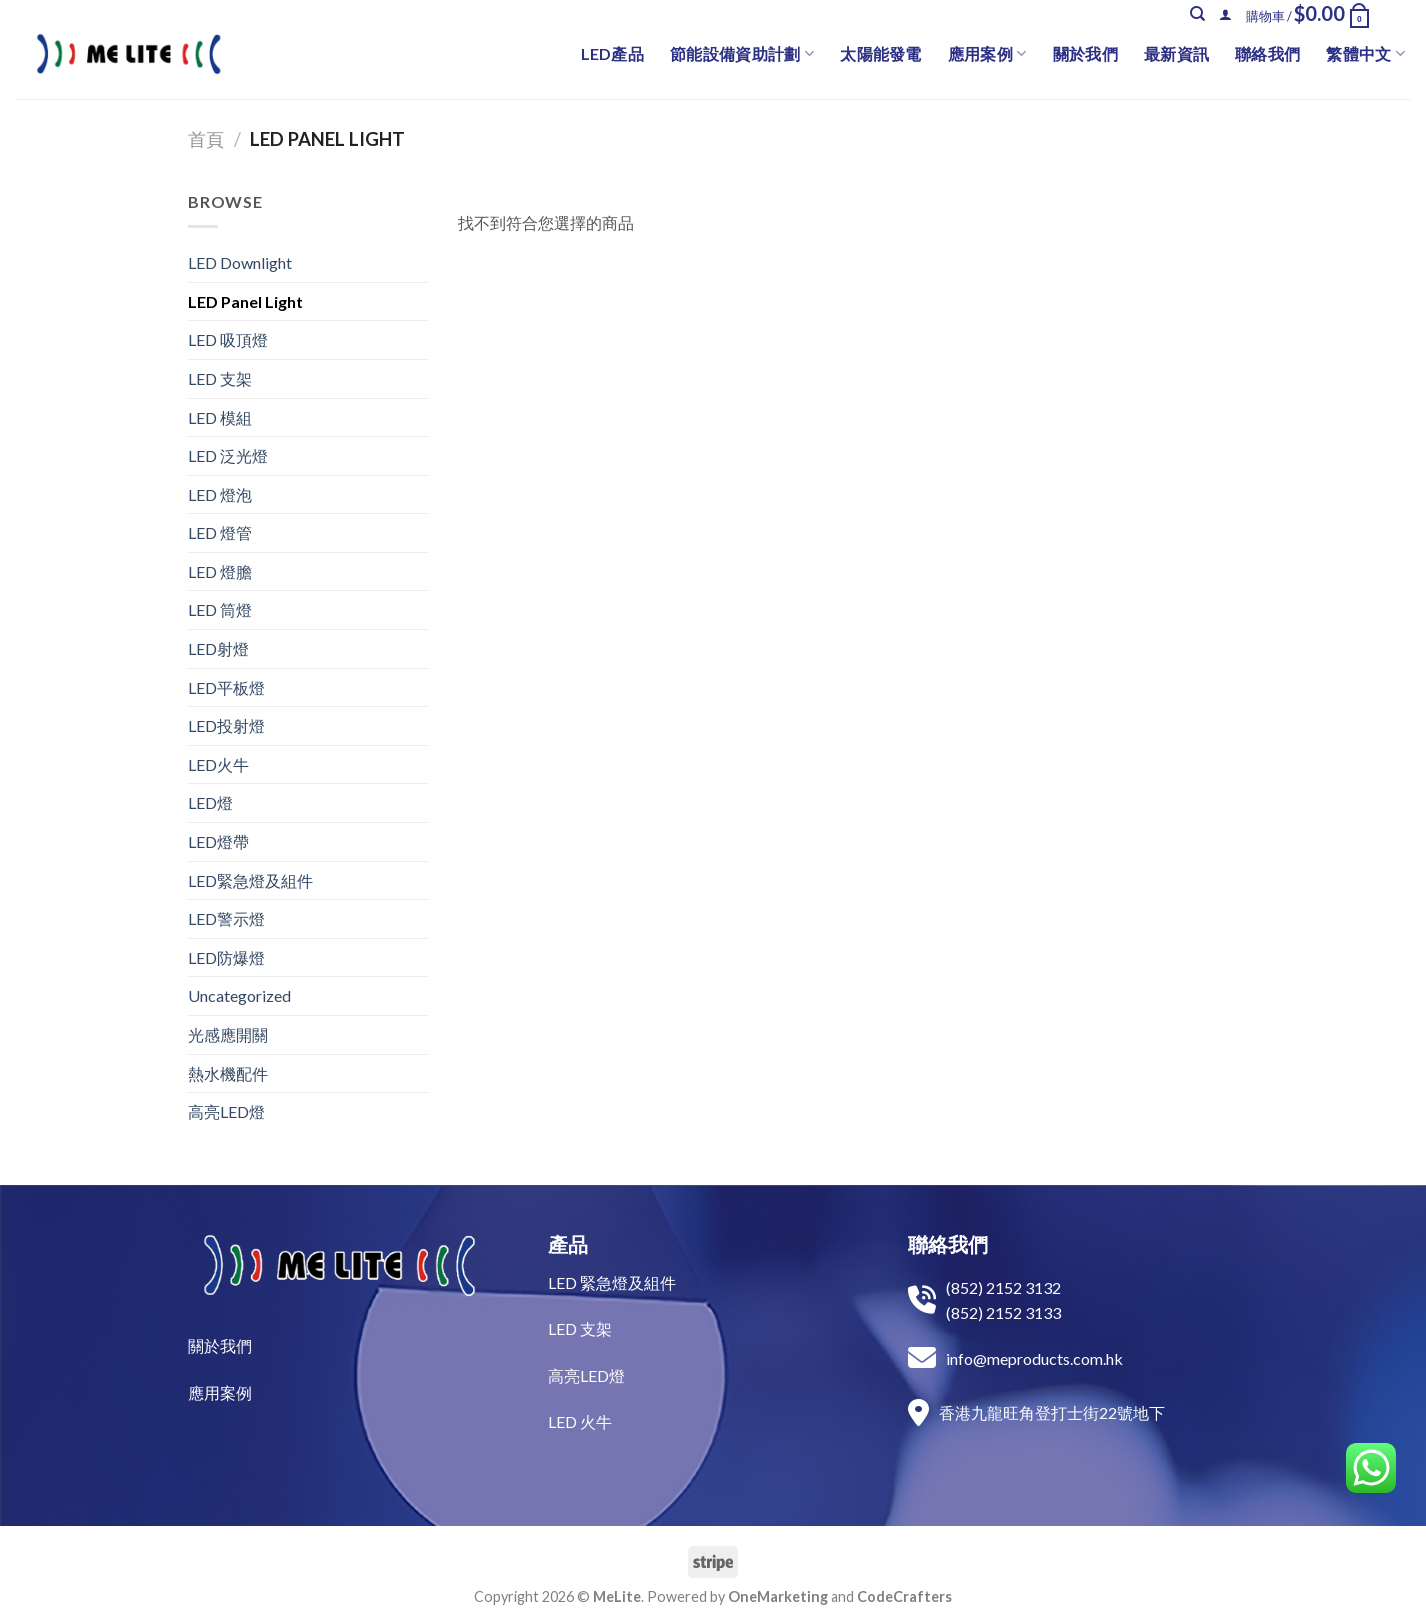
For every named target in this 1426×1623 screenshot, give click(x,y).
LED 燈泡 (220, 494)
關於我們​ (220, 1345)
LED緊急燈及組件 (250, 880)
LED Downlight (240, 262)
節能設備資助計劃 (742, 54)
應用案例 (987, 54)
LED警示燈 (226, 918)
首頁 (206, 139)
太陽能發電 (881, 53)
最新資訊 (1176, 53)
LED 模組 (220, 417)
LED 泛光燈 (228, 455)
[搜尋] (1197, 14)
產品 (568, 1244)
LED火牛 (218, 764)
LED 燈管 (220, 532)
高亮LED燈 (226, 1111)
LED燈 (210, 802)
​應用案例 (220, 1392)
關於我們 (1085, 53)
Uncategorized (239, 995)
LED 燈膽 (220, 571)
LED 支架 (220, 378)
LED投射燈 (226, 725)
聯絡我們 (1267, 53)
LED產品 (613, 53)
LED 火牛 (580, 1421)
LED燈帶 (218, 841)
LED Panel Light (245, 301)
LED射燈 (218, 648)
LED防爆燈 (226, 957)
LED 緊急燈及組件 (612, 1282)
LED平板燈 (226, 687)
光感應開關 (228, 1034)
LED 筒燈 (220, 609)
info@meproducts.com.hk (1034, 1358)
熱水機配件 (228, 1073)
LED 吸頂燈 (228, 339)
